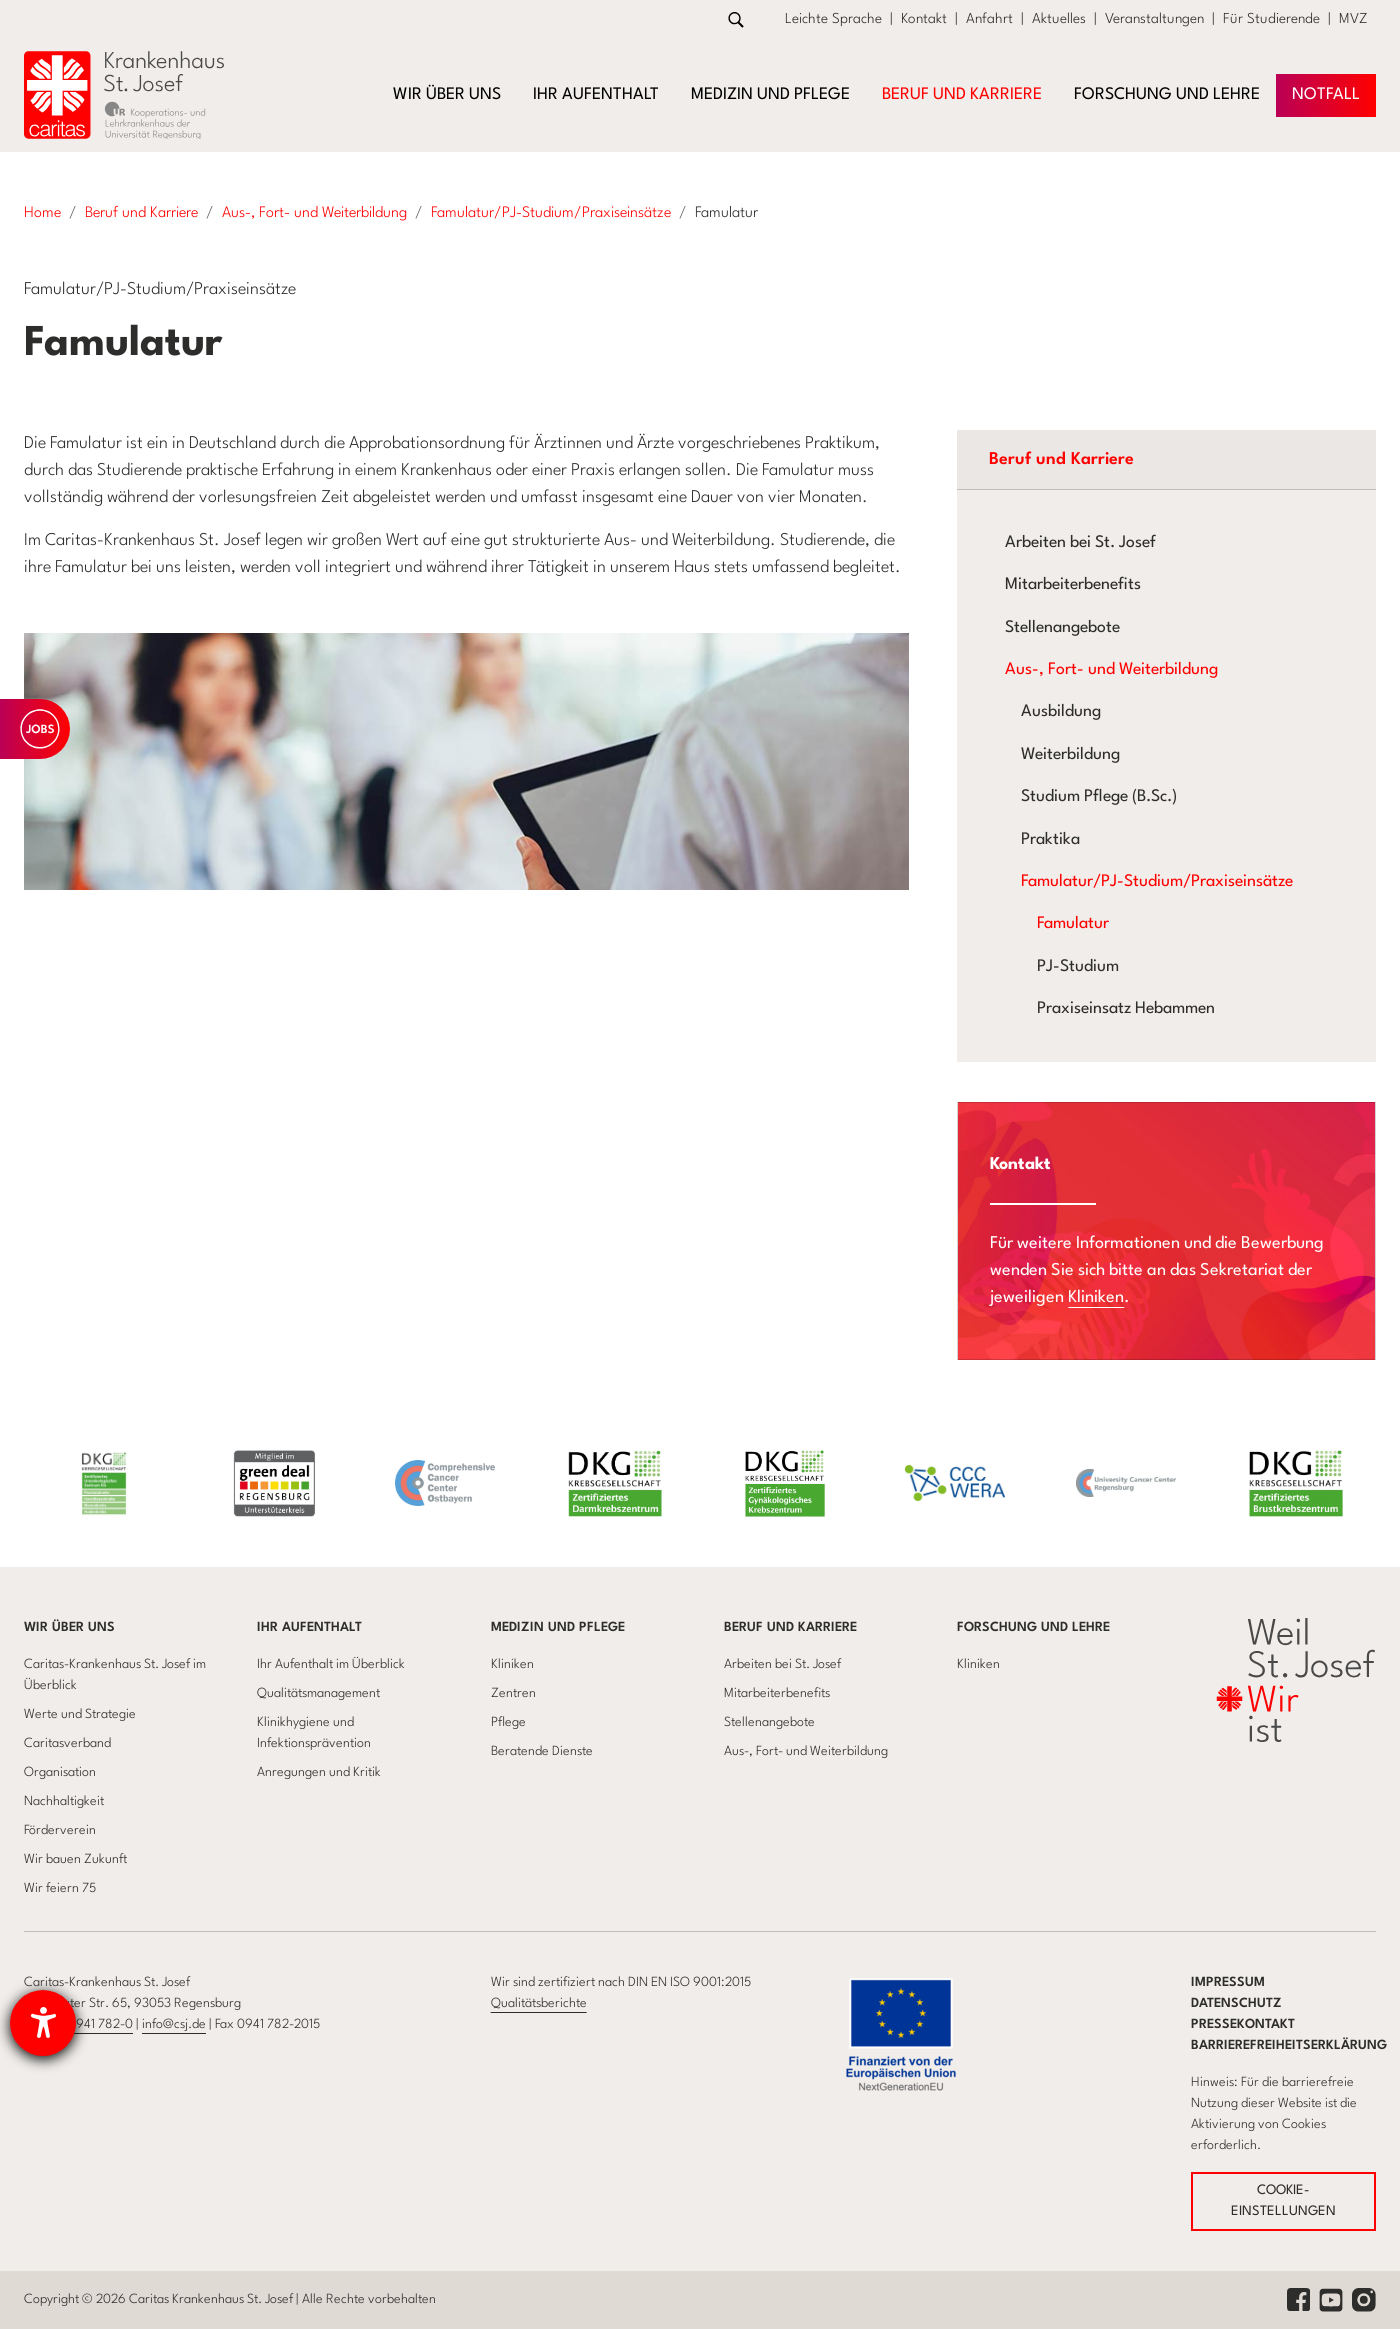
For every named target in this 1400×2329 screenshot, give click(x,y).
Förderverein (60, 1830)
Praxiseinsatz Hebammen (1126, 1009)
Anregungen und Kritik (319, 1772)
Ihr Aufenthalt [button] (596, 95)
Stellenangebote (1062, 628)
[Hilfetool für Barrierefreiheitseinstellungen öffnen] (43, 2023)
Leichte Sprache (833, 19)
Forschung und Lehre (1033, 1627)
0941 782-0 (100, 2024)
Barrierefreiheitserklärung (1289, 2045)
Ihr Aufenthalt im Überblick (331, 1664)
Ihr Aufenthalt (309, 1627)
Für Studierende (1271, 19)
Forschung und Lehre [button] (1167, 95)
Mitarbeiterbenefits (1073, 585)
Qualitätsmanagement (318, 1693)
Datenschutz (1236, 2003)
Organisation (60, 1772)
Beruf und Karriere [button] (962, 95)
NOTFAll (1326, 95)
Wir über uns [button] (447, 95)
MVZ (1353, 19)
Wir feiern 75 (60, 1888)
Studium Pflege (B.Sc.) (1099, 797)
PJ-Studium (1078, 967)
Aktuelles (1059, 19)
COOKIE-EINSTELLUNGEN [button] (1283, 2201)
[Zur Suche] (736, 19)
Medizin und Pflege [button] (770, 95)
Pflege (508, 1722)
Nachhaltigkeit (64, 1801)
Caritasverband (67, 1743)
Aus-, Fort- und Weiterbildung (1111, 670)
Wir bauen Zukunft (75, 1859)
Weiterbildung (1070, 755)
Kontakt (924, 19)
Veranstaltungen (1154, 19)
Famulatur (1073, 924)
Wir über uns (69, 1627)
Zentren (513, 1693)
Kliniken (1096, 1297)
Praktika (1050, 840)
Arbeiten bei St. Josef (1080, 543)
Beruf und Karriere (790, 1627)
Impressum (1228, 1982)
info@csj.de (174, 2024)
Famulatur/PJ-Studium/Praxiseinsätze (1157, 882)
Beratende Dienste (542, 1751)
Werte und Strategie (80, 1714)
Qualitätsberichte (539, 2003)
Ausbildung (1061, 712)
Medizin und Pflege (558, 1627)
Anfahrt (989, 19)
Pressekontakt (1243, 2024)
